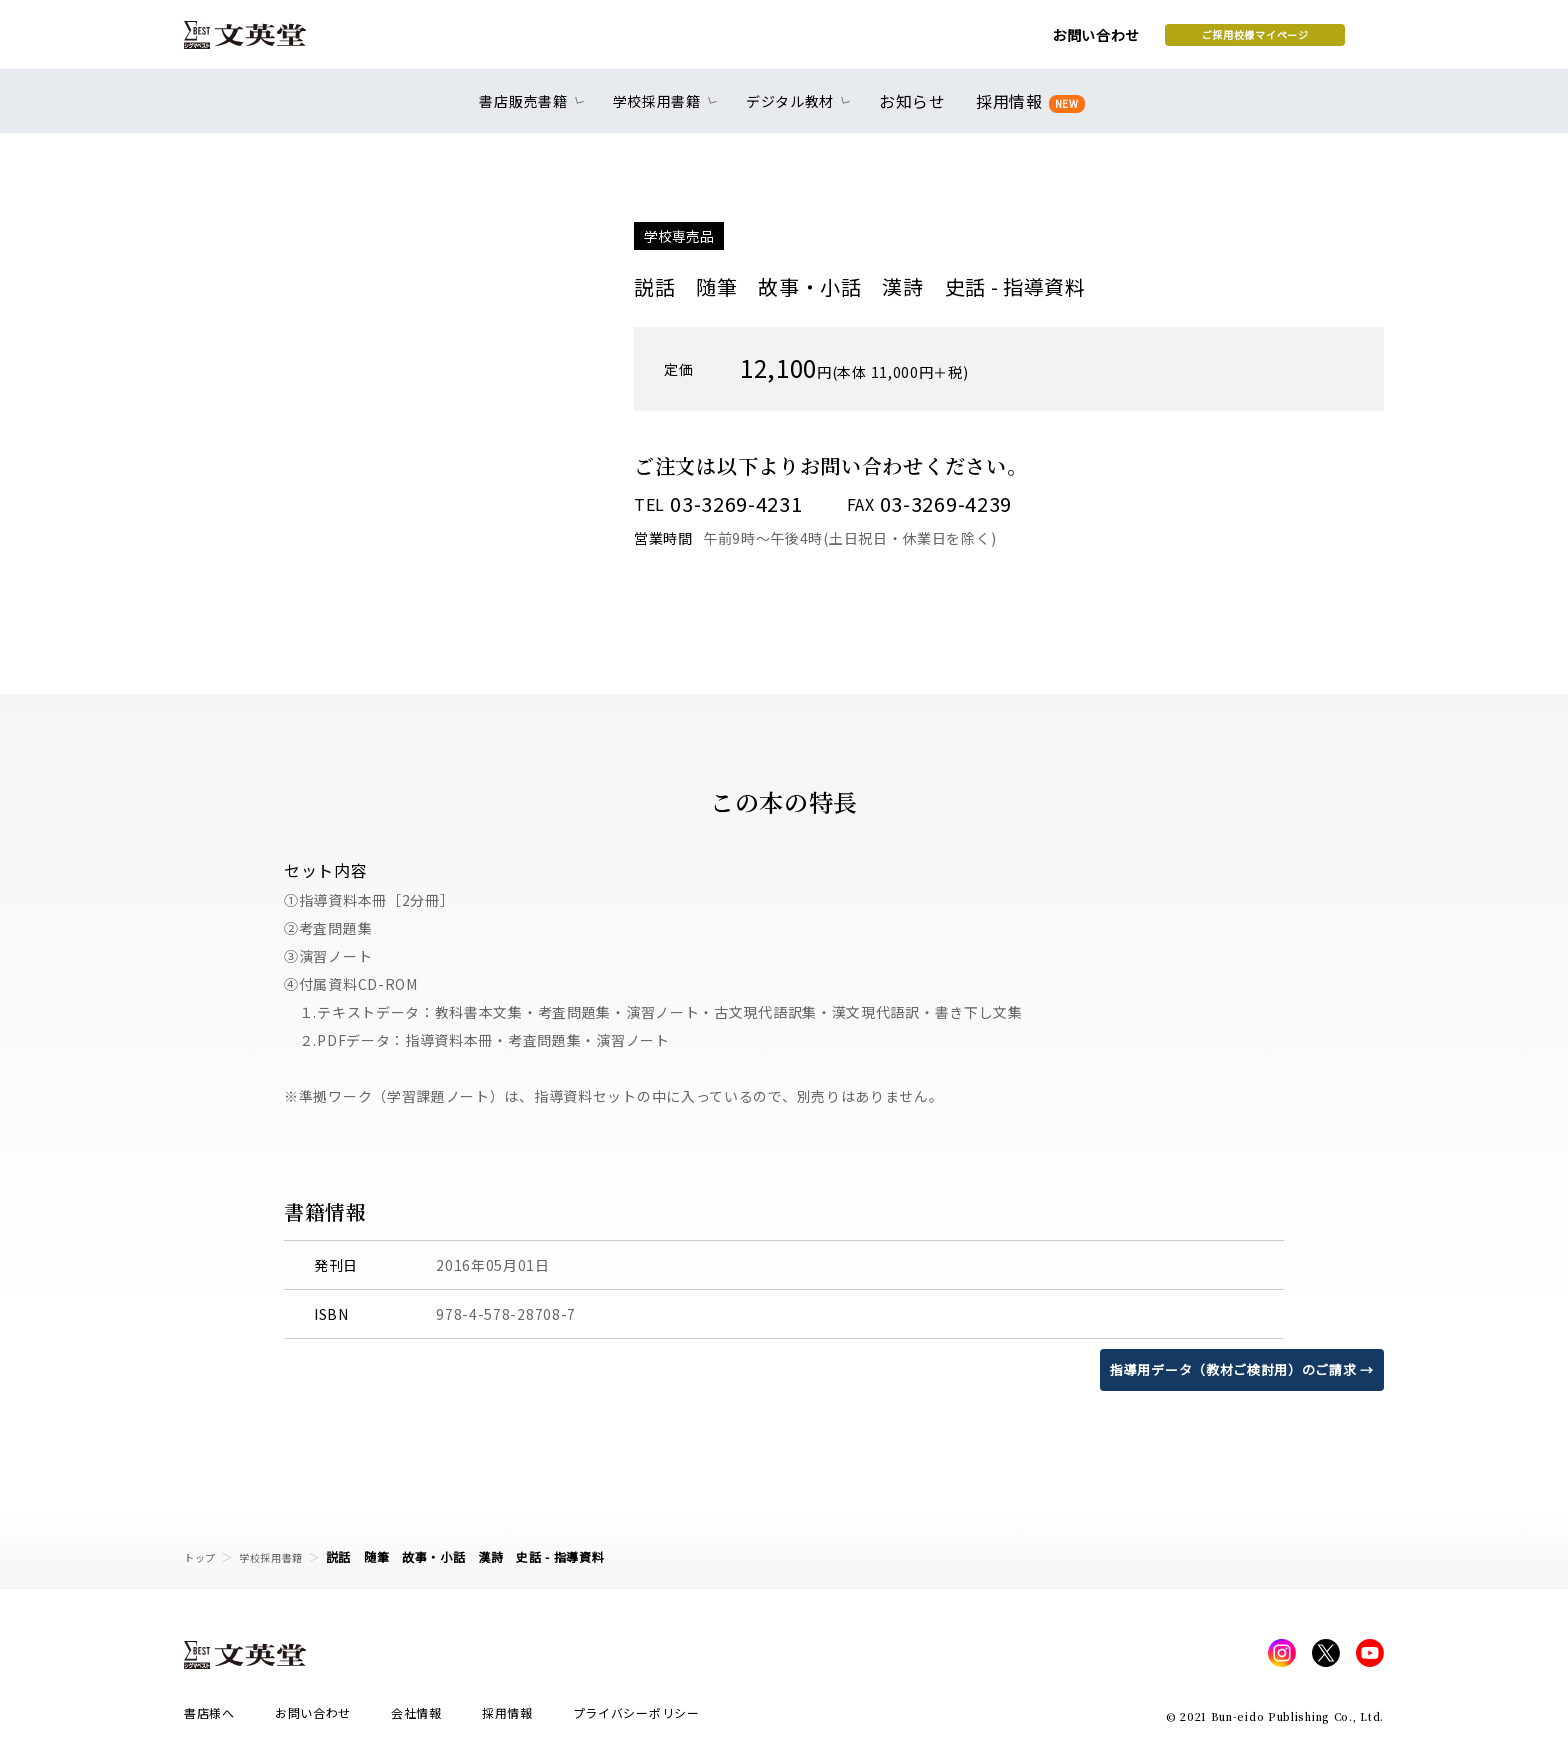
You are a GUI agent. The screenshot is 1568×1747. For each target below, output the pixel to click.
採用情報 (1026, 112)
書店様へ (209, 1718)
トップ (203, 1556)
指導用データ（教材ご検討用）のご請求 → (1232, 1369)
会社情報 (416, 1718)
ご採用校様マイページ (1094, 41)
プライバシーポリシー (636, 1718)
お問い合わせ (935, 42)
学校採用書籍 (283, 1556)
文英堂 (262, 42)
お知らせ (916, 112)
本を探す (1294, 41)
